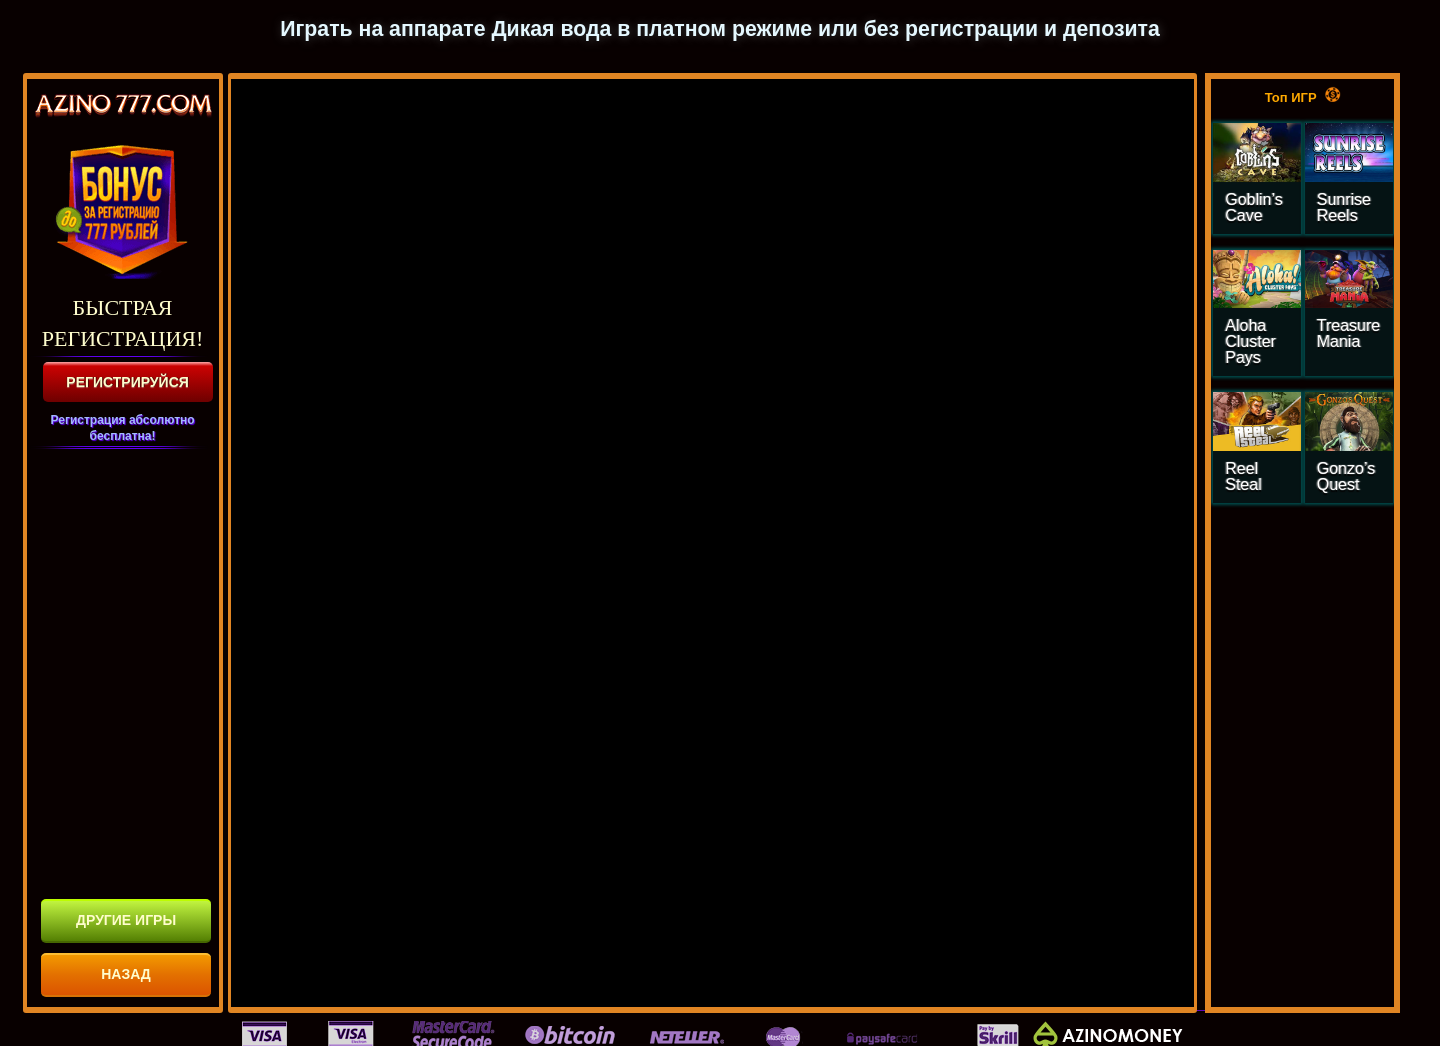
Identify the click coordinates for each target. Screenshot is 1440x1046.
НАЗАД (126, 974)
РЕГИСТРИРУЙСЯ (127, 382)
